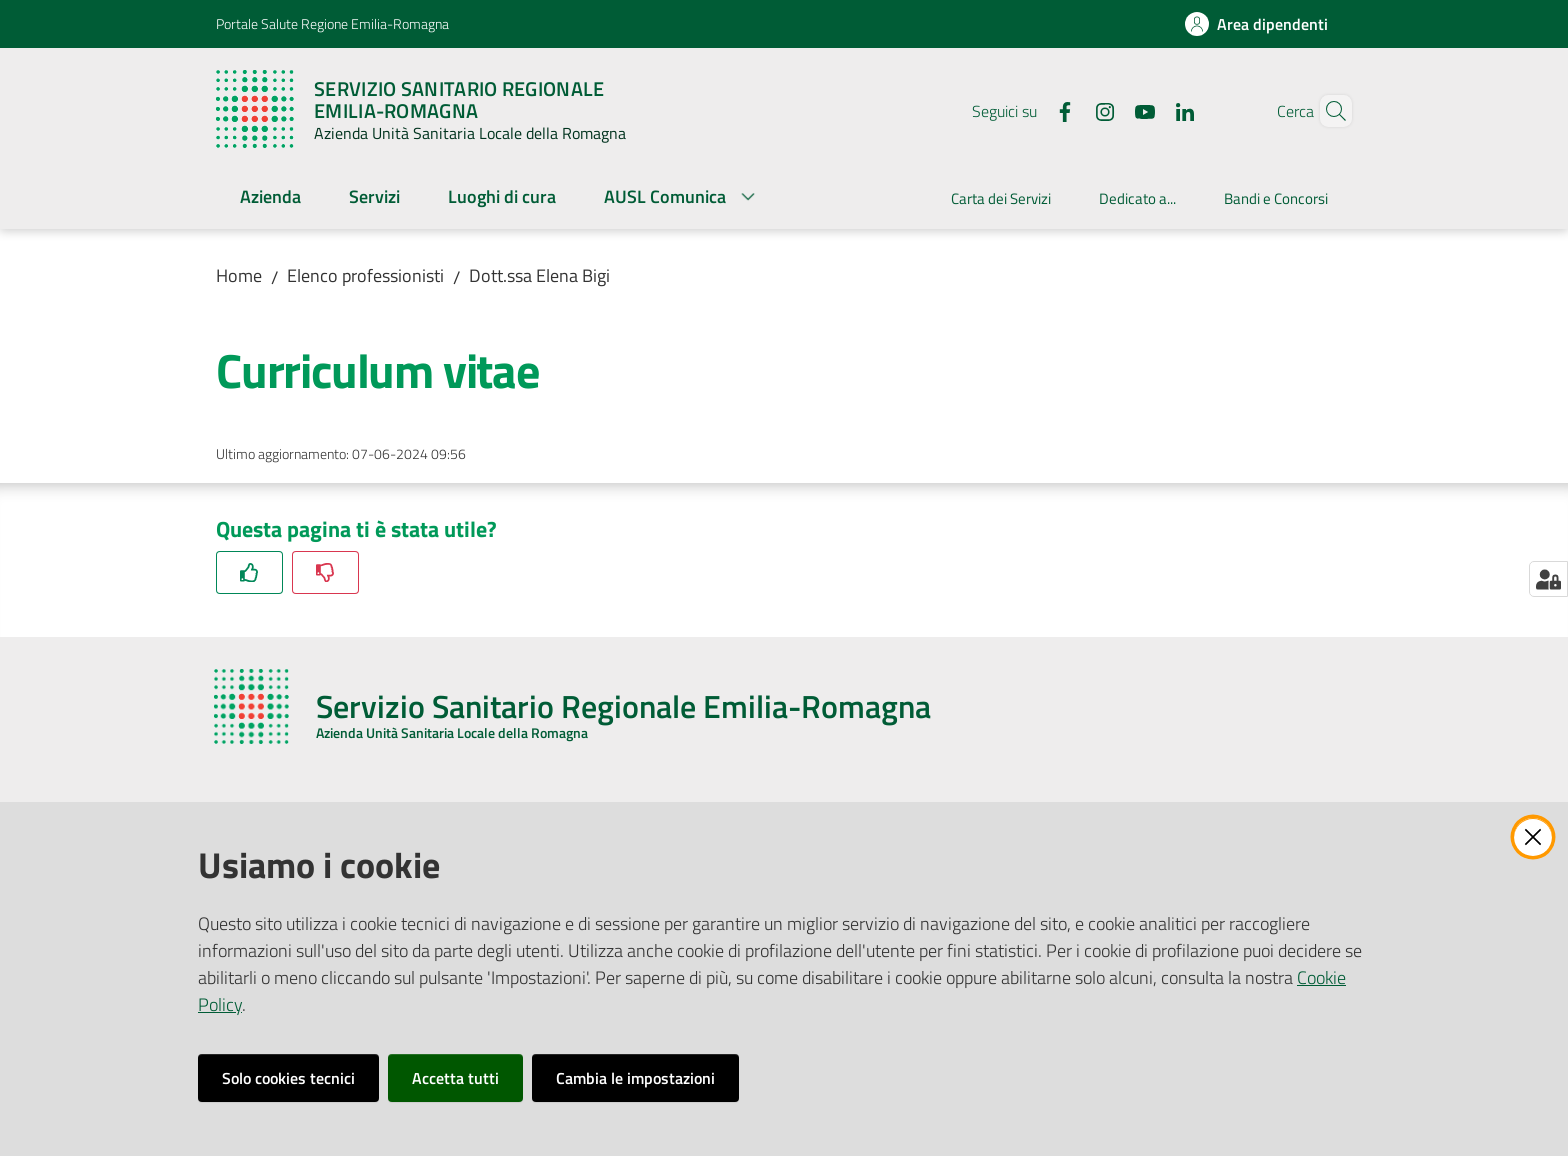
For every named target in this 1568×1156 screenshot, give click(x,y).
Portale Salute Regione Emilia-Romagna (332, 23)
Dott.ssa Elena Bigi (539, 275)
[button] (1328, 111)
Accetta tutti (455, 1078)
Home (239, 275)
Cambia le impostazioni (635, 1078)
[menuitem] (270, 198)
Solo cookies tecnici (288, 1078)
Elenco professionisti (365, 275)
